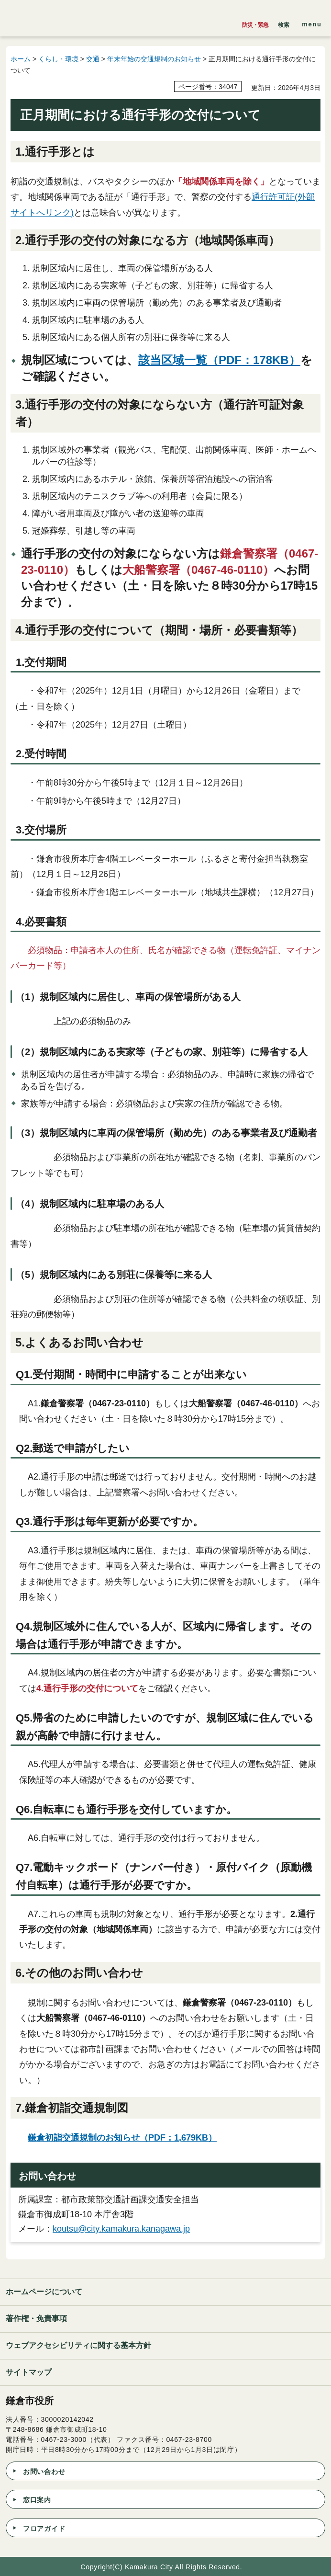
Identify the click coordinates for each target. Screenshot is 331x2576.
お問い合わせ (44, 2471)
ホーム (21, 59)
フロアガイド (44, 2528)
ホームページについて (44, 2292)
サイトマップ (29, 2372)
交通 (92, 59)
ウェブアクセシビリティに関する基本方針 (78, 2345)
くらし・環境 (58, 59)
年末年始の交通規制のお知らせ (154, 59)
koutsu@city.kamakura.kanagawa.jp (121, 2229)
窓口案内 (37, 2500)
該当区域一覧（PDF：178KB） (219, 359)
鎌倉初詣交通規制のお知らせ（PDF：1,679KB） (122, 2138)
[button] (284, 22)
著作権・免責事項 (36, 2318)
